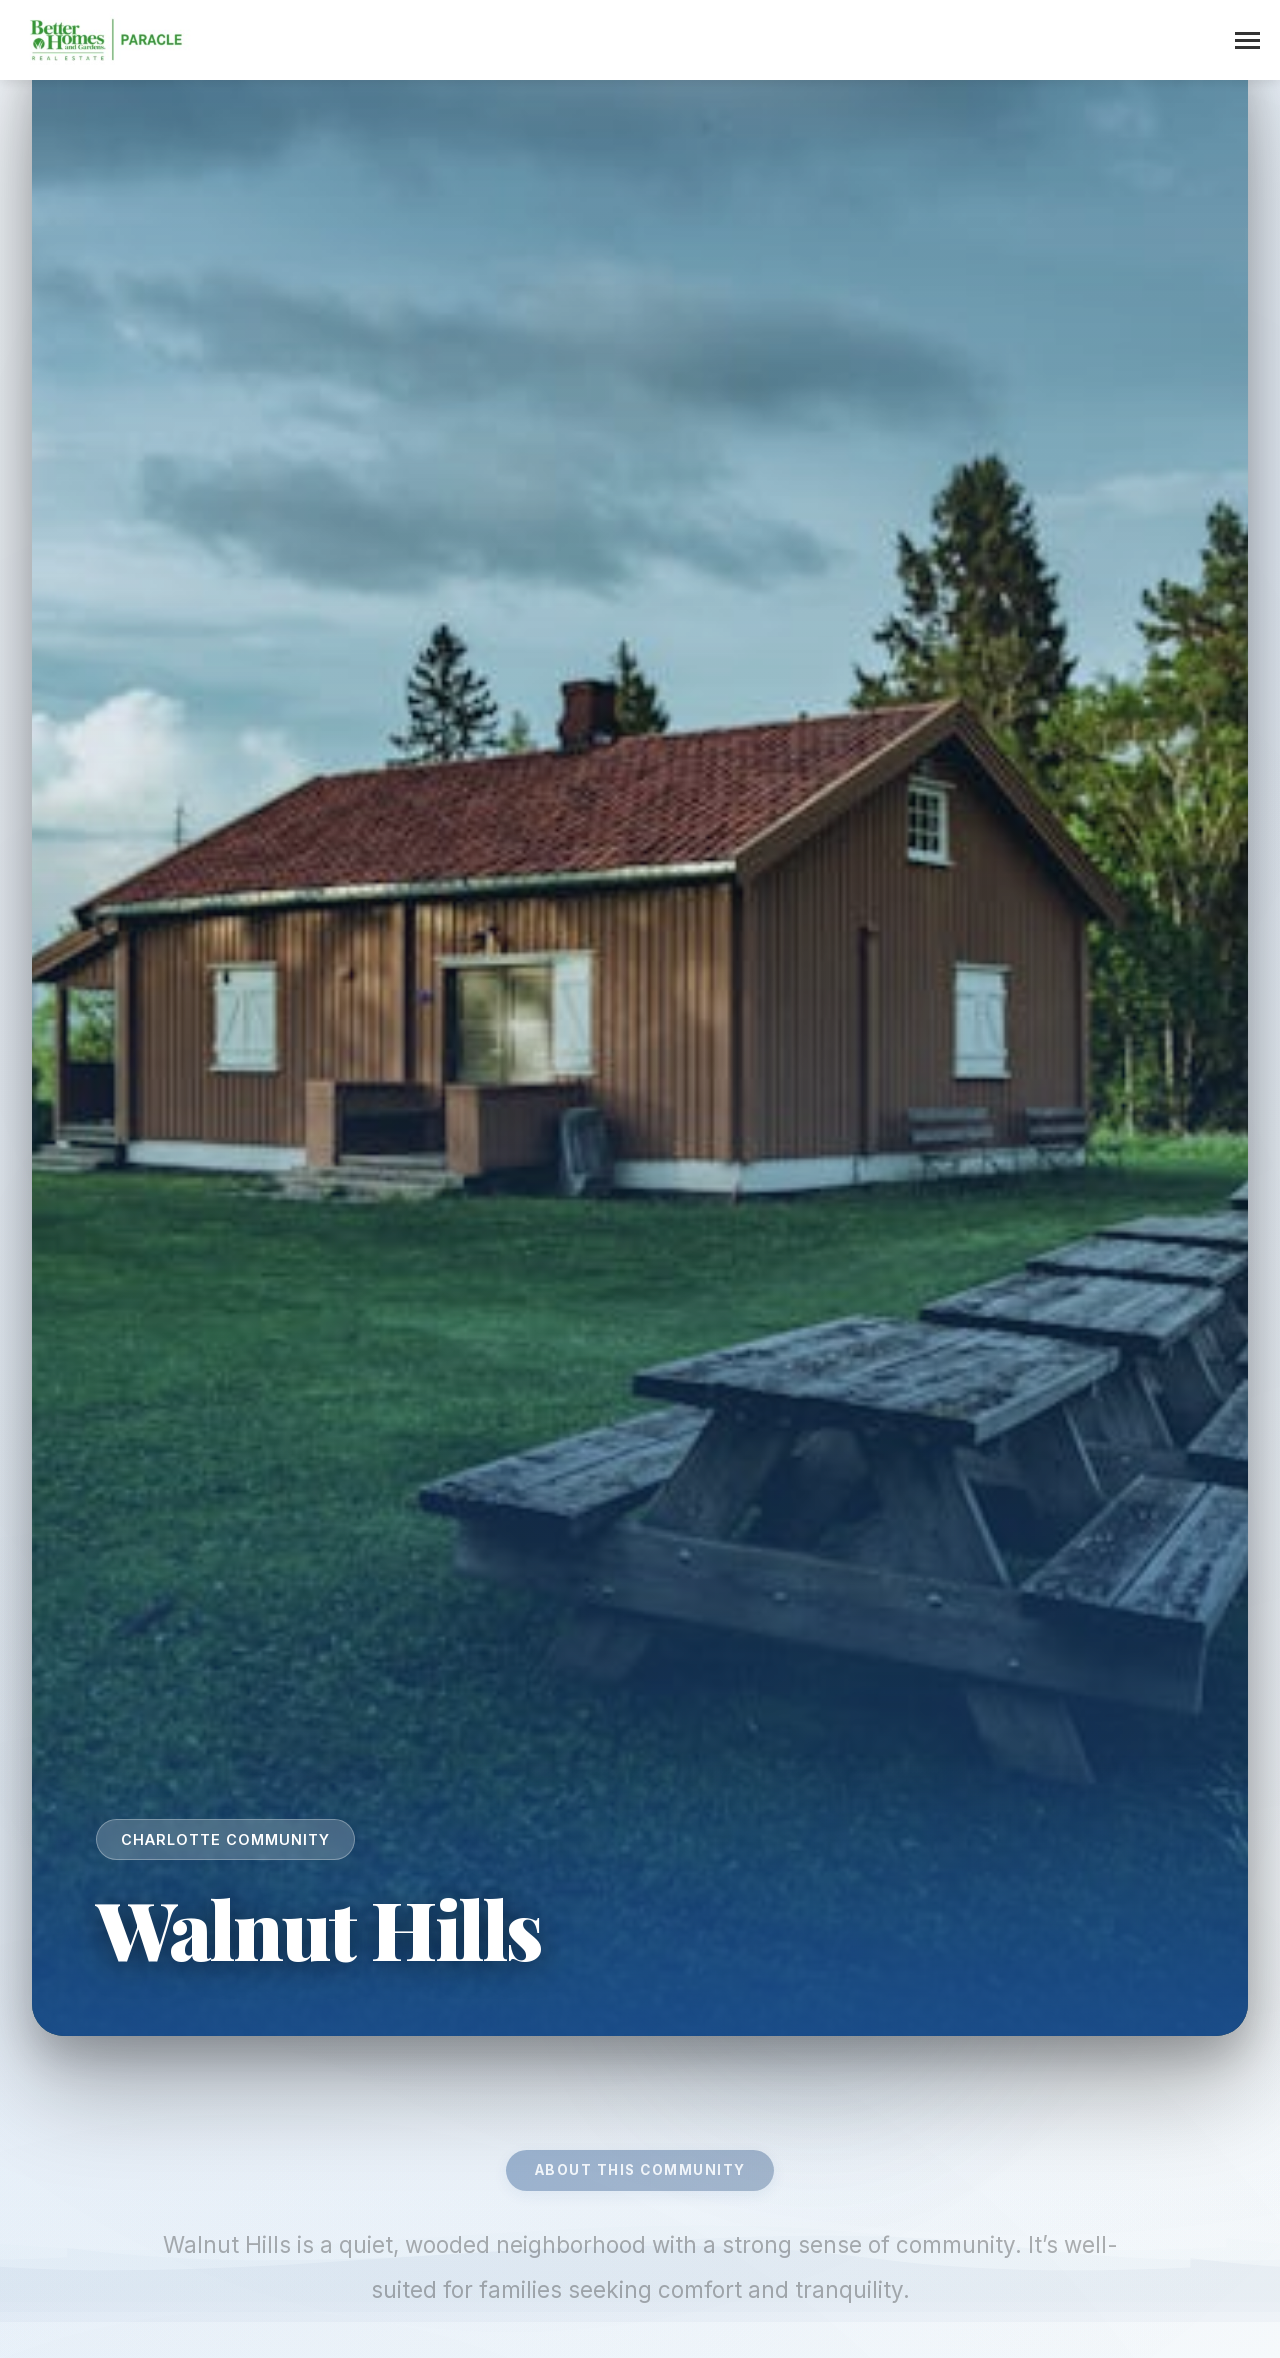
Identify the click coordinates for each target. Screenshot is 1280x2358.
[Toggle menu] (1247, 40)
